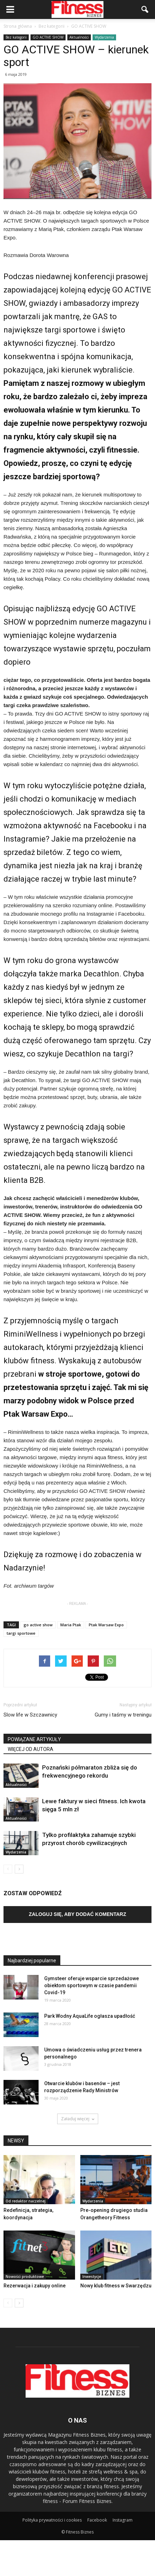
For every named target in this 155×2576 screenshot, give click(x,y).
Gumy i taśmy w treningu (123, 1715)
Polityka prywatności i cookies (52, 2520)
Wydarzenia (104, 37)
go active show (38, 1624)
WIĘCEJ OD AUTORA (30, 1749)
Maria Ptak (70, 1624)
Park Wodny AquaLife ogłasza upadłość (89, 2016)
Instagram (123, 2520)
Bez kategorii (16, 37)
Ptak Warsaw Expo (106, 1624)
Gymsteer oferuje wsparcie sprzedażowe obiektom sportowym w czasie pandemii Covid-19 (91, 1985)
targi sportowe (21, 1633)
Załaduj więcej (77, 2119)
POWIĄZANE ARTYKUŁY (34, 1739)
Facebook (97, 2520)
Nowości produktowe (25, 2276)
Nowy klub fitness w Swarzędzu (115, 2285)
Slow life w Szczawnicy (30, 1715)
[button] (145, 9)
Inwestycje (91, 2276)
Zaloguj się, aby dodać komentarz (77, 1914)
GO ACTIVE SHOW (48, 37)
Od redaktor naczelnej (26, 2201)
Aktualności (79, 37)
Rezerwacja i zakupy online (35, 2285)
